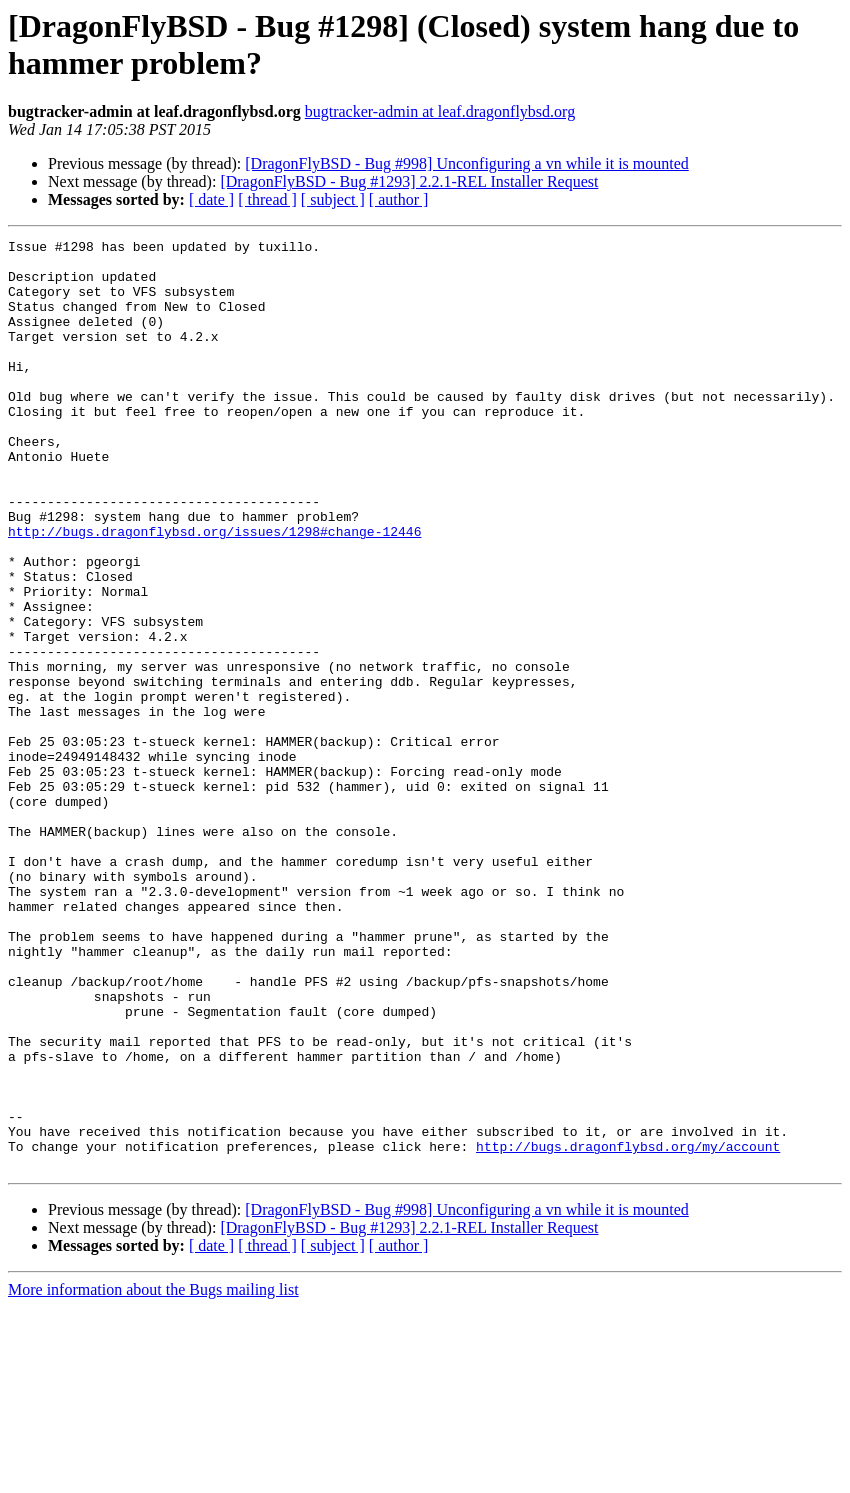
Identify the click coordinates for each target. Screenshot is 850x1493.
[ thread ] (267, 199)
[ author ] (399, 199)
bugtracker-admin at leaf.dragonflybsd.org (440, 111)
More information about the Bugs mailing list (153, 1475)
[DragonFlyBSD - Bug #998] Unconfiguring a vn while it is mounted (467, 163)
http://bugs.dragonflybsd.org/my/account (628, 1329)
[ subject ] (333, 199)
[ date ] (211, 199)
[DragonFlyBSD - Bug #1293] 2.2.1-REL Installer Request (409, 181)
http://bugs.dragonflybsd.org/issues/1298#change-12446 (214, 591)
